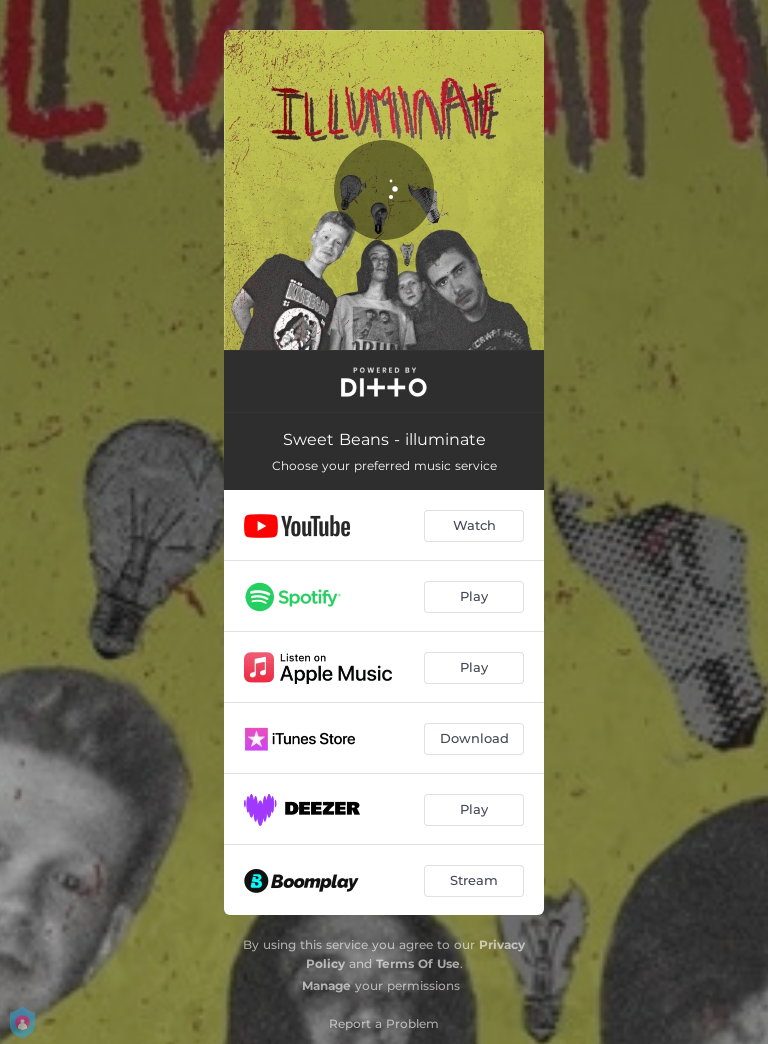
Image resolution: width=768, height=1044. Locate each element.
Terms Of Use (418, 963)
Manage (326, 985)
